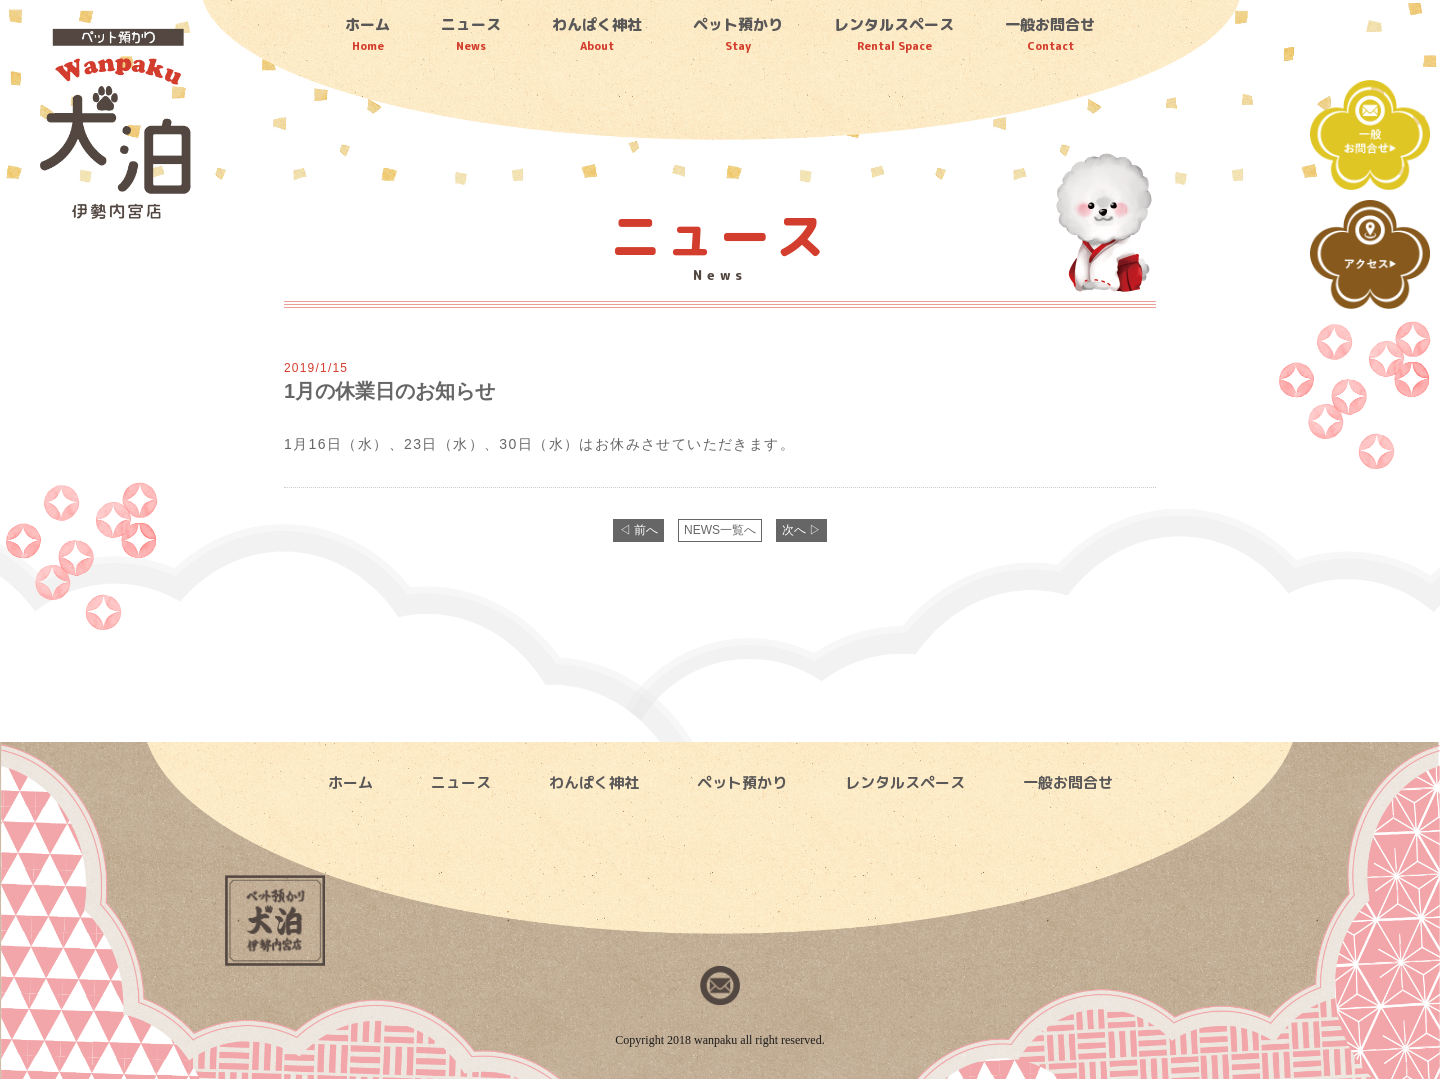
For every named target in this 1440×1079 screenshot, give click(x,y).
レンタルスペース (894, 34)
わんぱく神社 (597, 34)
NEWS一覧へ (720, 530)
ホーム (367, 34)
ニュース (471, 34)
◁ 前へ (638, 530)
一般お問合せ (1050, 34)
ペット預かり (738, 34)
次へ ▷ (801, 530)
